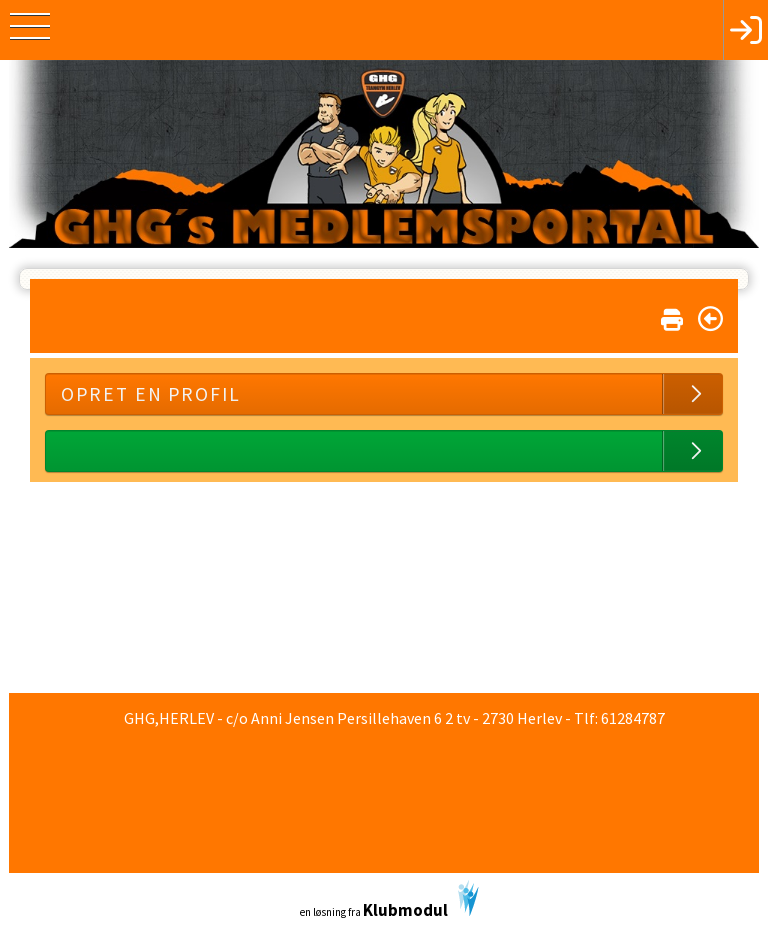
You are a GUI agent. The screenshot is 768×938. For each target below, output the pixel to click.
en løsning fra (389, 900)
